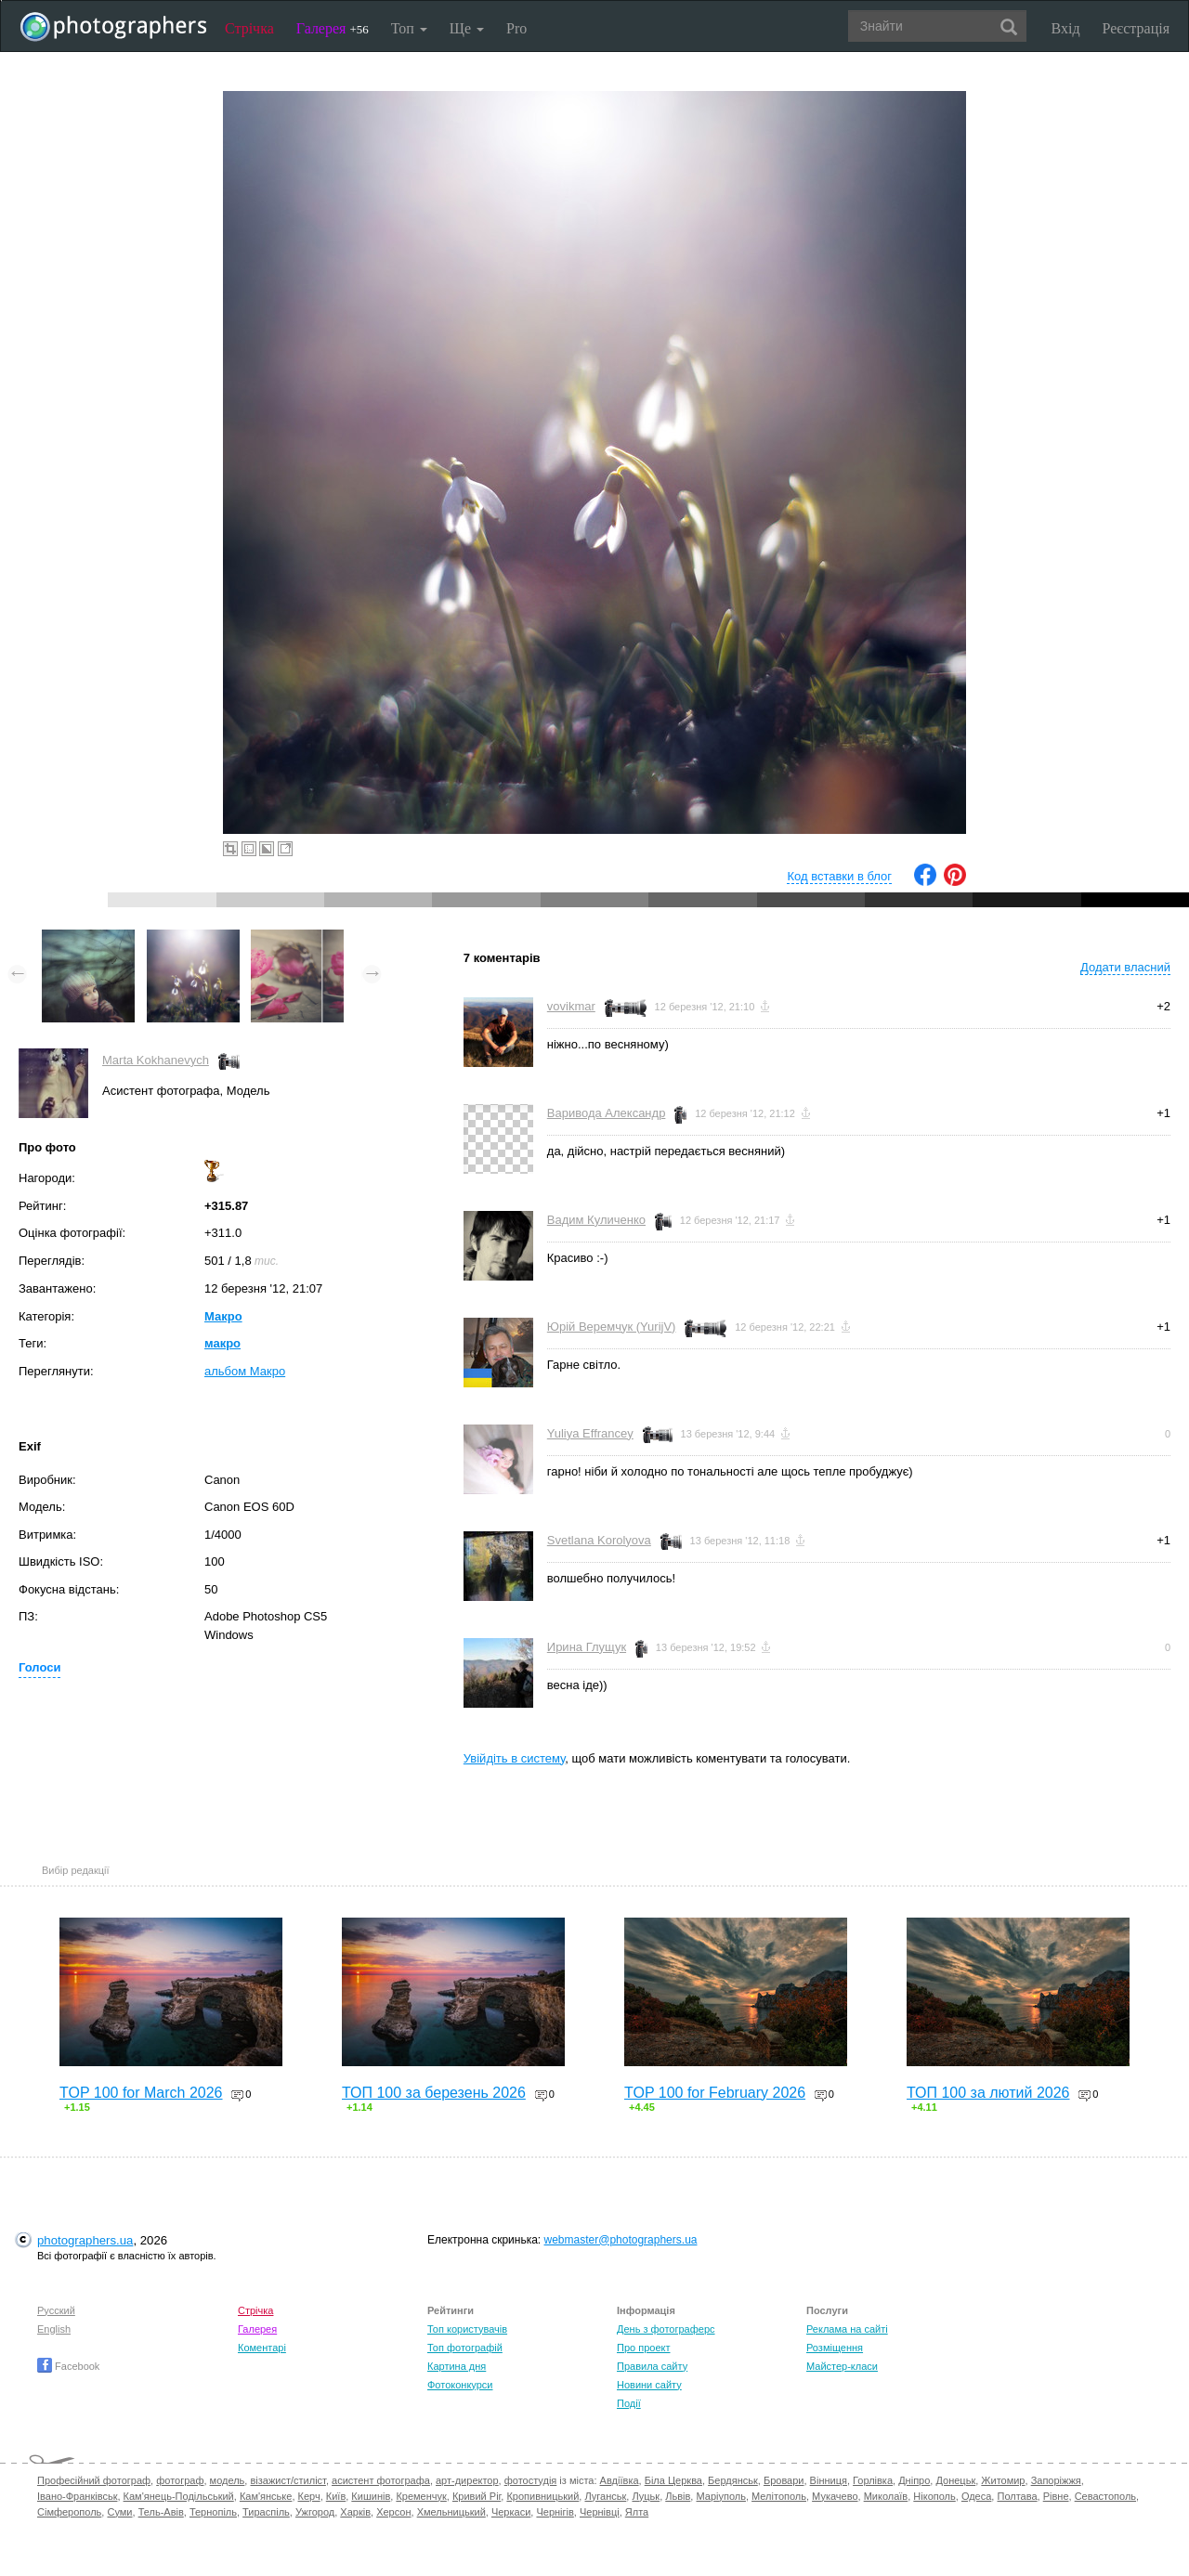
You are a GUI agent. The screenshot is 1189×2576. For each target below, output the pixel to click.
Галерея (332, 28)
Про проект (643, 2347)
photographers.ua (85, 2240)
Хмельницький (451, 2511)
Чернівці (600, 2511)
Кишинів (370, 2496)
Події (629, 2403)
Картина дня (456, 2366)
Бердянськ (733, 2480)
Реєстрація (1136, 28)
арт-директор (467, 2480)
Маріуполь (720, 2496)
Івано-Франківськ (77, 2496)
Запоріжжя (1056, 2480)
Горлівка (873, 2480)
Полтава (1017, 2496)
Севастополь (1105, 2496)
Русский (56, 2310)
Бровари (784, 2480)
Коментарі (262, 2347)
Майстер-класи (842, 2366)
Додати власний (1125, 967)
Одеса (976, 2496)
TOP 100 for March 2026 (141, 2093)
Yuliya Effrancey (590, 1433)
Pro (516, 28)
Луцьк (646, 2496)
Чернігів (554, 2511)
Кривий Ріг (476, 2496)
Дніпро (914, 2480)
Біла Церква (673, 2480)
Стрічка (249, 28)
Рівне (1056, 2496)
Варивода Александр (606, 1113)
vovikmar (571, 1006)
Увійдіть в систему (515, 1758)
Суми (119, 2511)
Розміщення (834, 2347)
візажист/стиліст (287, 2480)
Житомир (1003, 2480)
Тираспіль (266, 2511)
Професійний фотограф (93, 2480)
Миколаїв (886, 2496)
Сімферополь (69, 2511)
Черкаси (510, 2511)
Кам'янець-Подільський (179, 2496)
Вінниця (828, 2480)
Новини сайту (649, 2384)
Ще (467, 28)
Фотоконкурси (459, 2384)
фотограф (179, 2480)
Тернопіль (213, 2511)
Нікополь (934, 2496)
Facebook (68, 2366)
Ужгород (314, 2511)
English (54, 2329)
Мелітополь (778, 2496)
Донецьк (955, 2480)
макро (222, 1343)
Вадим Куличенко (596, 1220)
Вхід (1066, 28)
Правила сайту (652, 2366)
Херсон (393, 2511)
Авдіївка (619, 2480)
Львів (677, 2496)
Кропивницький (542, 2496)
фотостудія (530, 2480)
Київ (336, 2496)
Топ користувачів (467, 2329)
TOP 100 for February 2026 (714, 2093)
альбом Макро (244, 1371)
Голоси (39, 1667)
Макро (223, 1316)
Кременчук (421, 2496)
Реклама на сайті (847, 2329)
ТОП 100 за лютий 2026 (988, 2093)
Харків (355, 2511)
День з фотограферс (666, 2329)
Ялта (636, 2511)
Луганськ (605, 2496)
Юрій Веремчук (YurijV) (611, 1327)
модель (227, 2480)
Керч (309, 2496)
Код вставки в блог (839, 876)
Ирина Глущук (586, 1647)
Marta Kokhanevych (155, 1060)
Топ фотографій (465, 2347)
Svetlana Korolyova (599, 1540)
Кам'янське (266, 2496)
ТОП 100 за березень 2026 (434, 2093)
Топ (409, 28)
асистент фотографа (381, 2480)
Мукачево (834, 2496)
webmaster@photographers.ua (621, 2239)
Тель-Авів (161, 2511)
